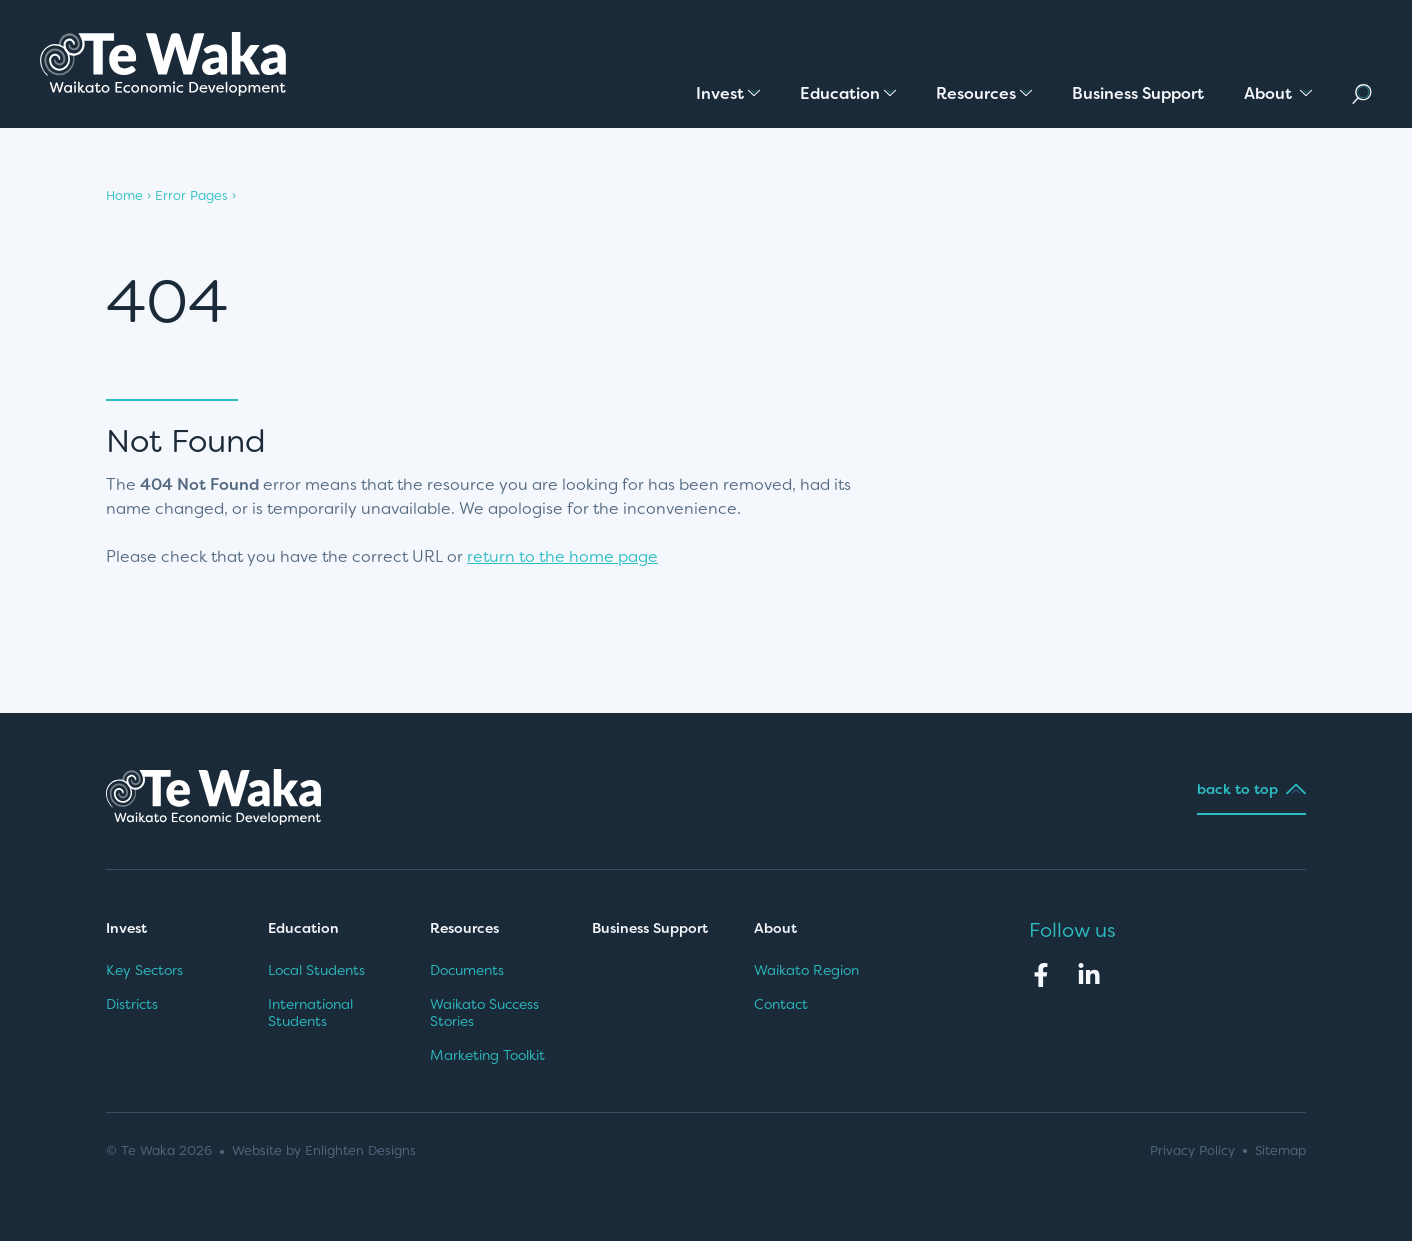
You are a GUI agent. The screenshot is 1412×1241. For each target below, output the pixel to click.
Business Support (650, 928)
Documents (467, 970)
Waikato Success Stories (484, 1013)
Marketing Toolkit (487, 1055)
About (777, 928)
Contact (781, 1004)
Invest (126, 928)
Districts (132, 1004)
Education (303, 928)
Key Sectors (144, 970)
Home (124, 195)
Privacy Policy (1192, 1150)
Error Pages (191, 195)
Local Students (316, 970)
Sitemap (1280, 1150)
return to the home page (562, 556)
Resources (464, 928)
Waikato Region (806, 970)
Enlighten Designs (360, 1150)
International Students (310, 1013)
